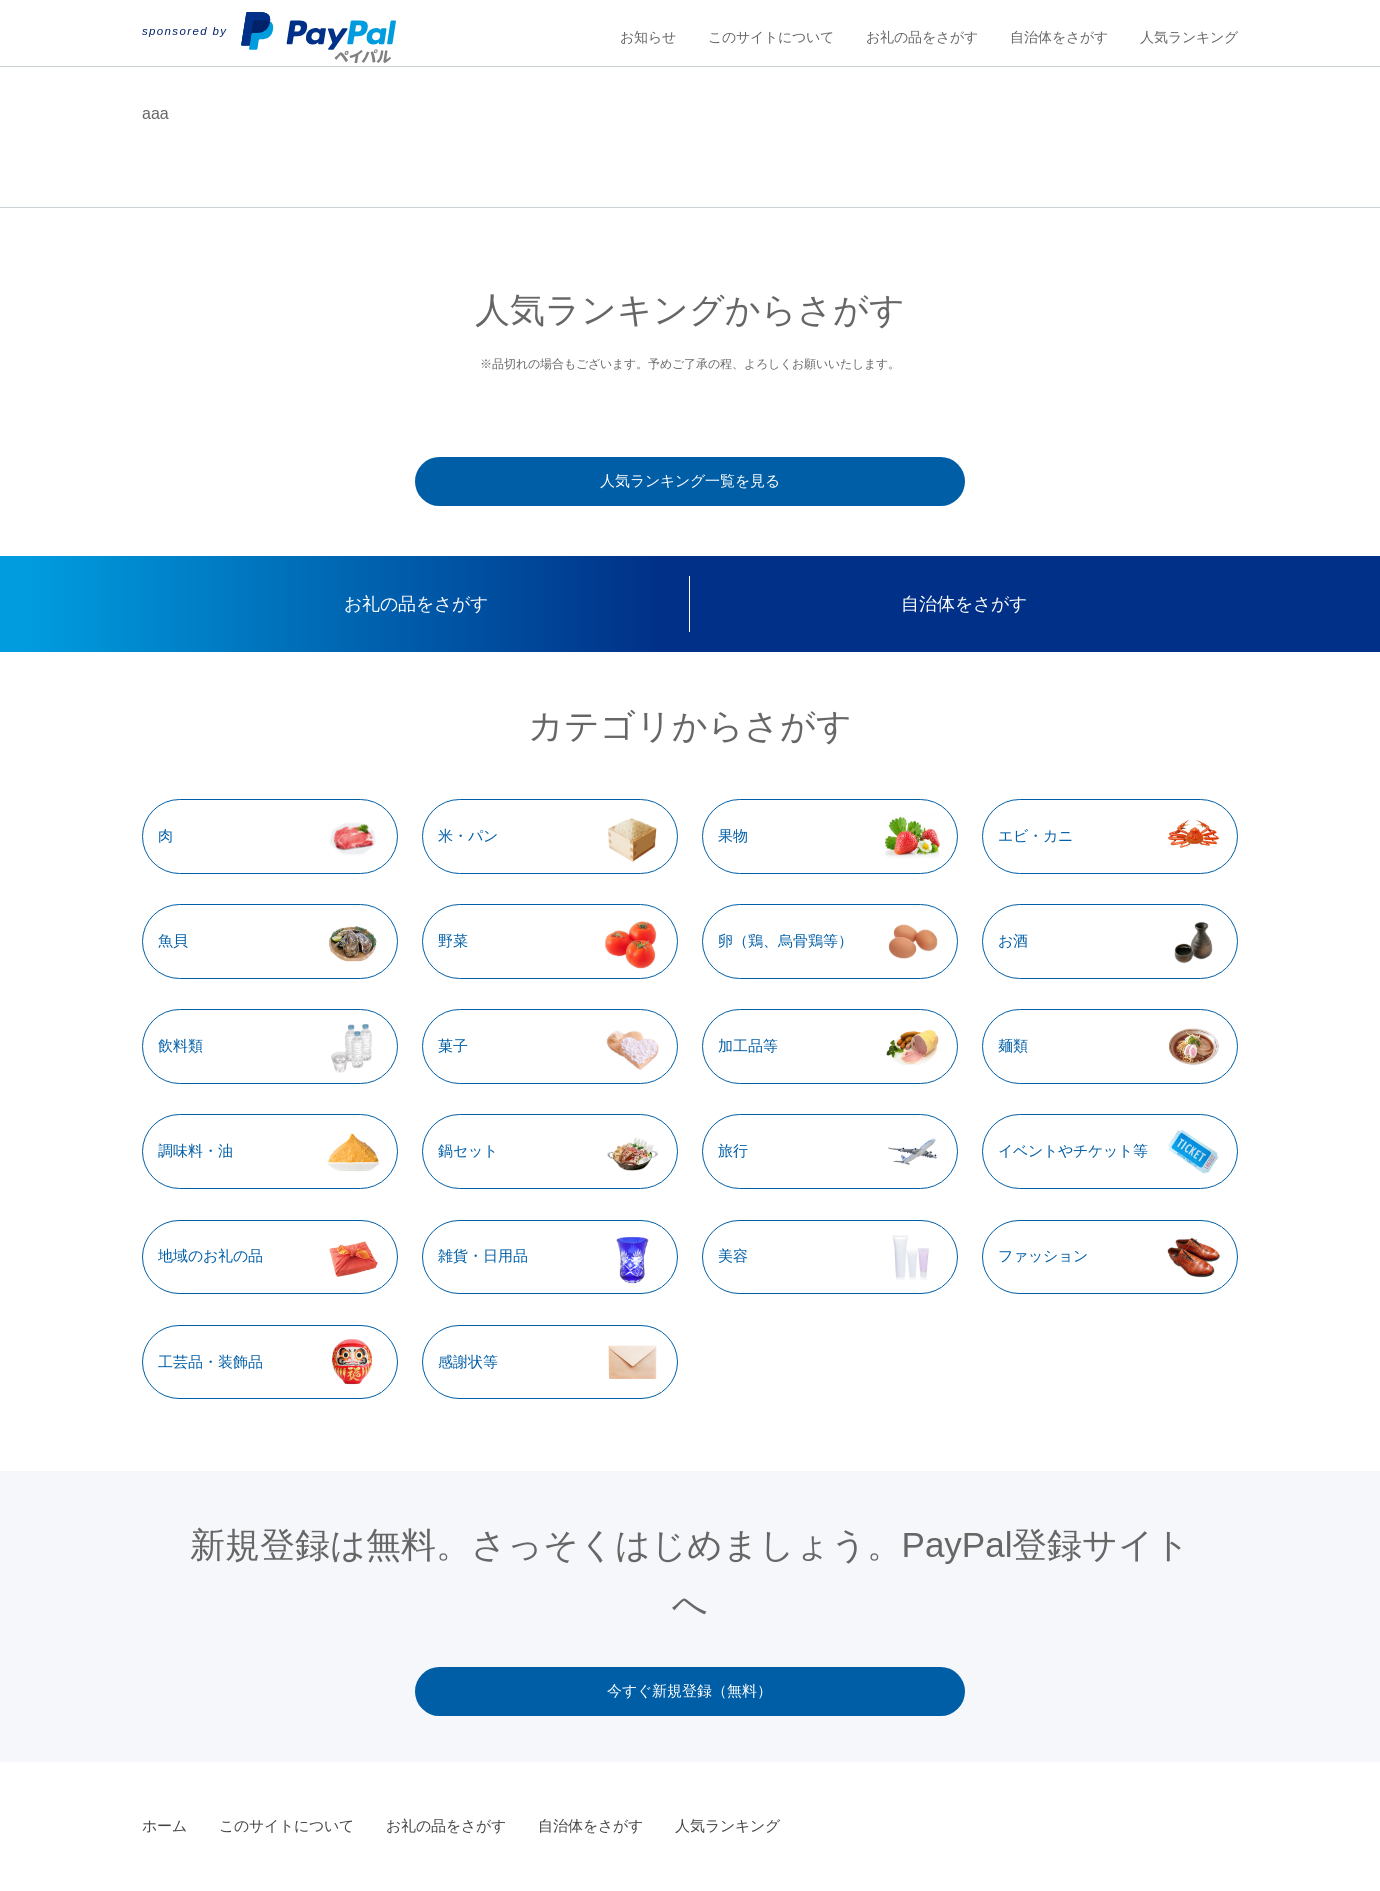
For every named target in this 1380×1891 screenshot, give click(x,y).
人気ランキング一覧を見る (690, 481)
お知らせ (648, 37)
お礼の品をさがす (922, 37)
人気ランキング (1189, 37)
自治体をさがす (1059, 37)
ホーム (164, 1826)
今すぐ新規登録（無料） (690, 1691)
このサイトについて (771, 37)
